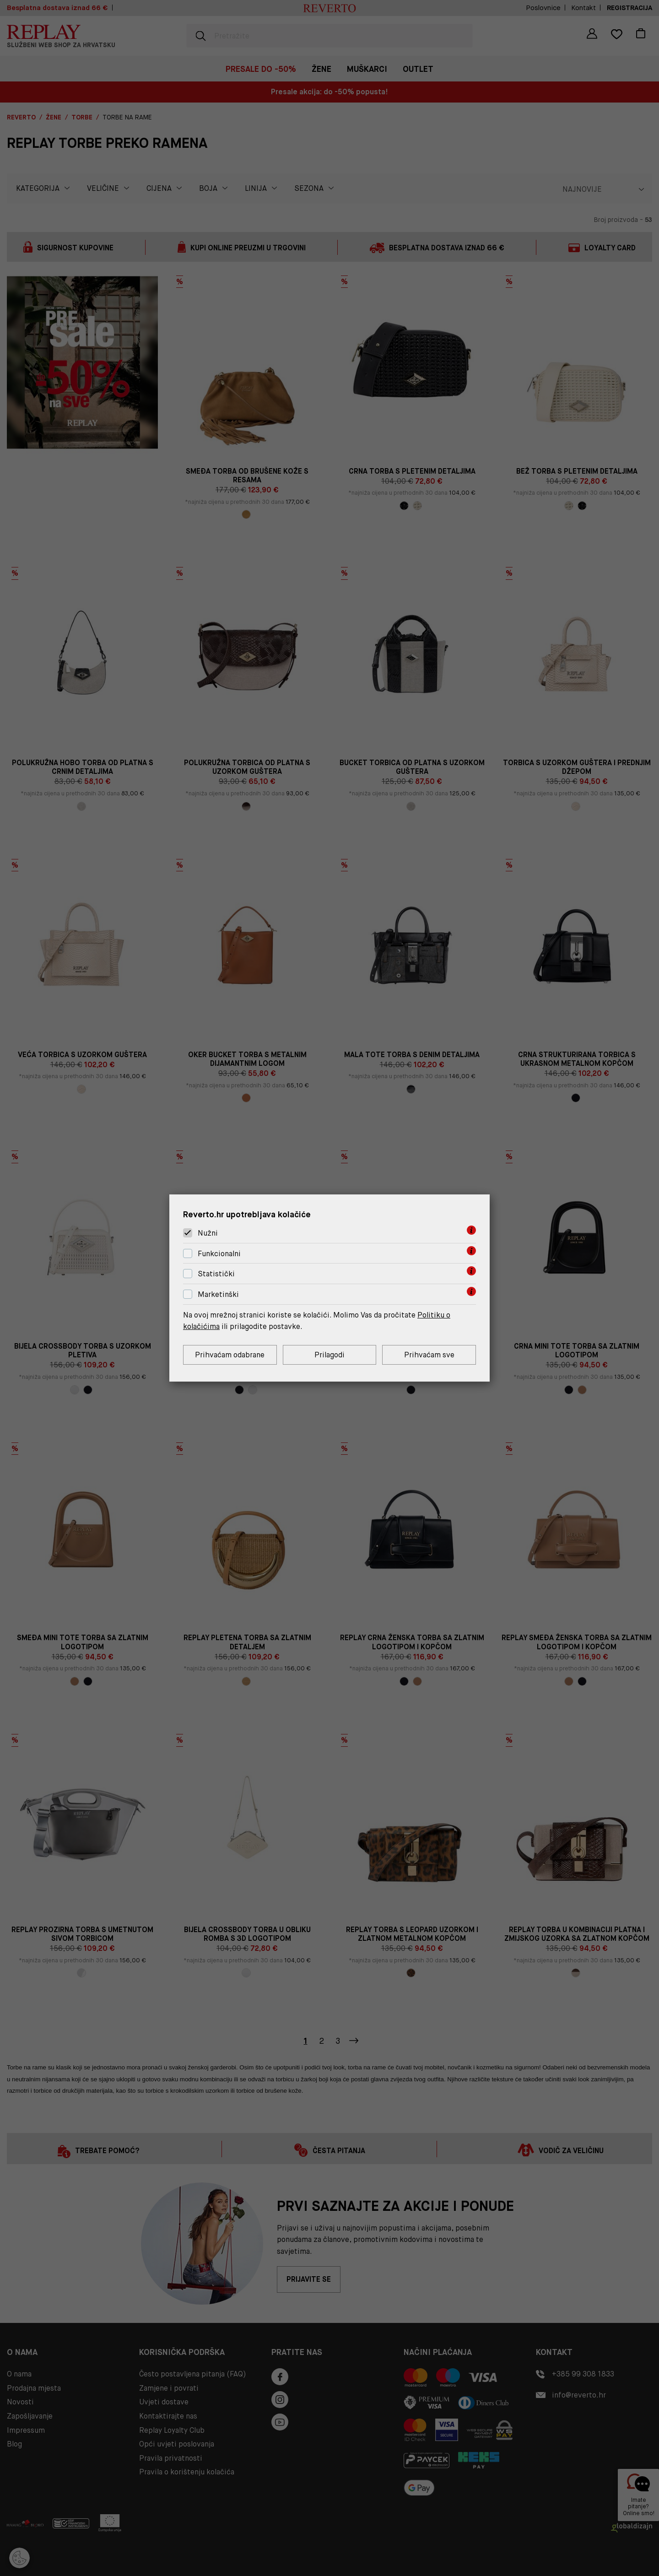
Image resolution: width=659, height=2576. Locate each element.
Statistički (216, 1274)
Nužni (208, 1233)
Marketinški (218, 1294)
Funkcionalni (219, 1253)
